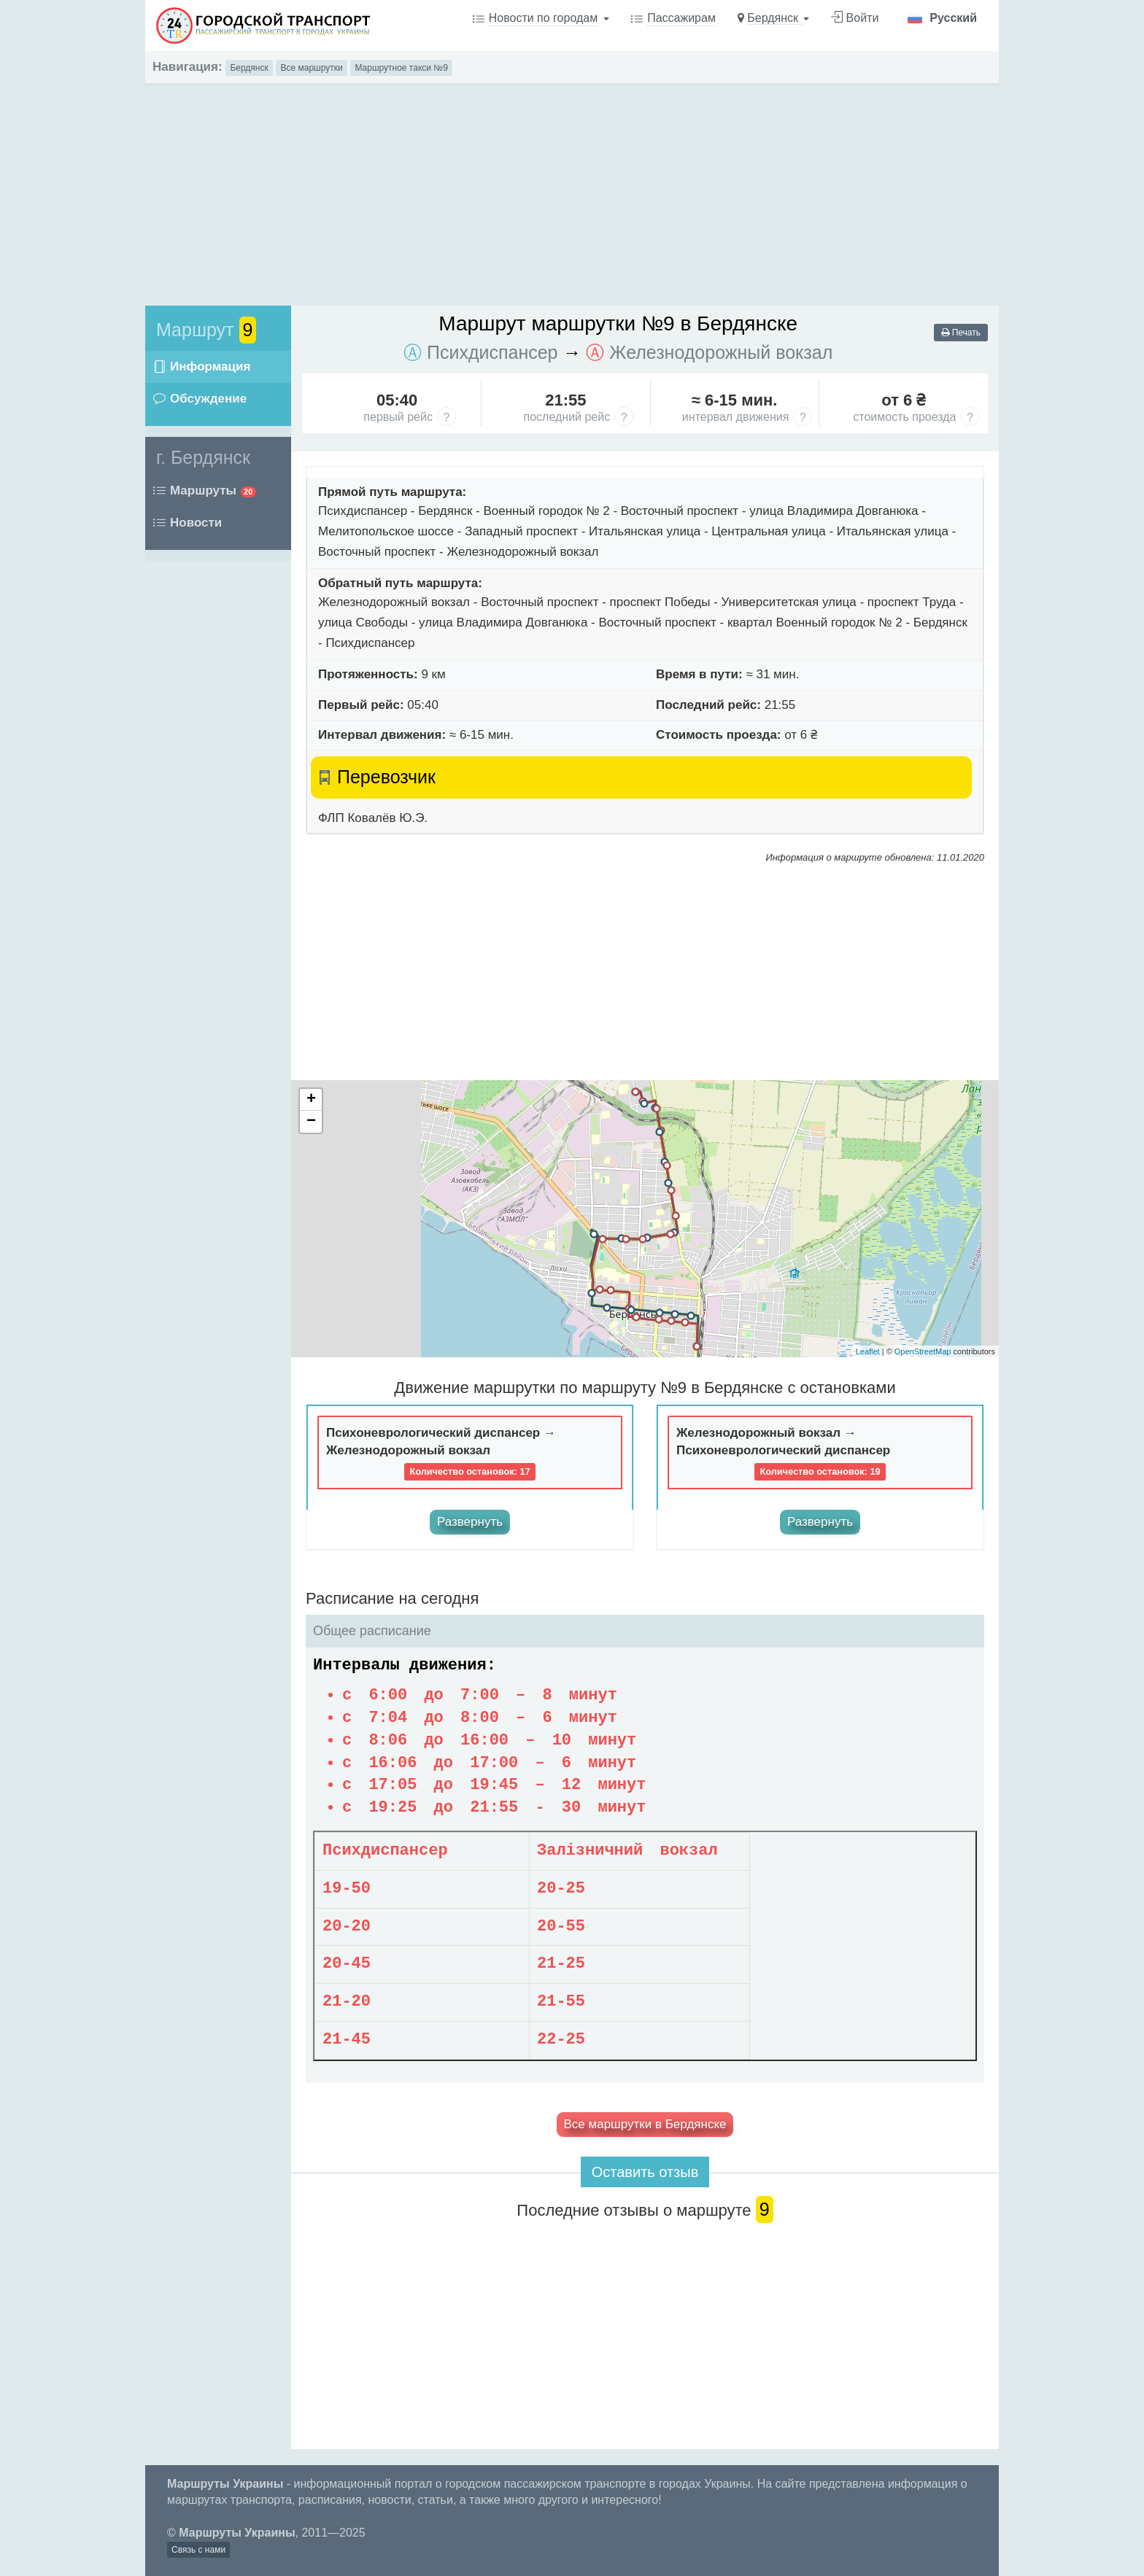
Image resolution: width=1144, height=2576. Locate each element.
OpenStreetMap (922, 1351)
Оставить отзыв (645, 2172)
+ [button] (311, 1100)
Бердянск (249, 68)
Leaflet (868, 1351)
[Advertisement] (572, 187)
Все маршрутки (311, 68)
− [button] (311, 1122)
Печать (961, 332)
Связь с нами (198, 2550)
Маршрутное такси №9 (401, 68)
